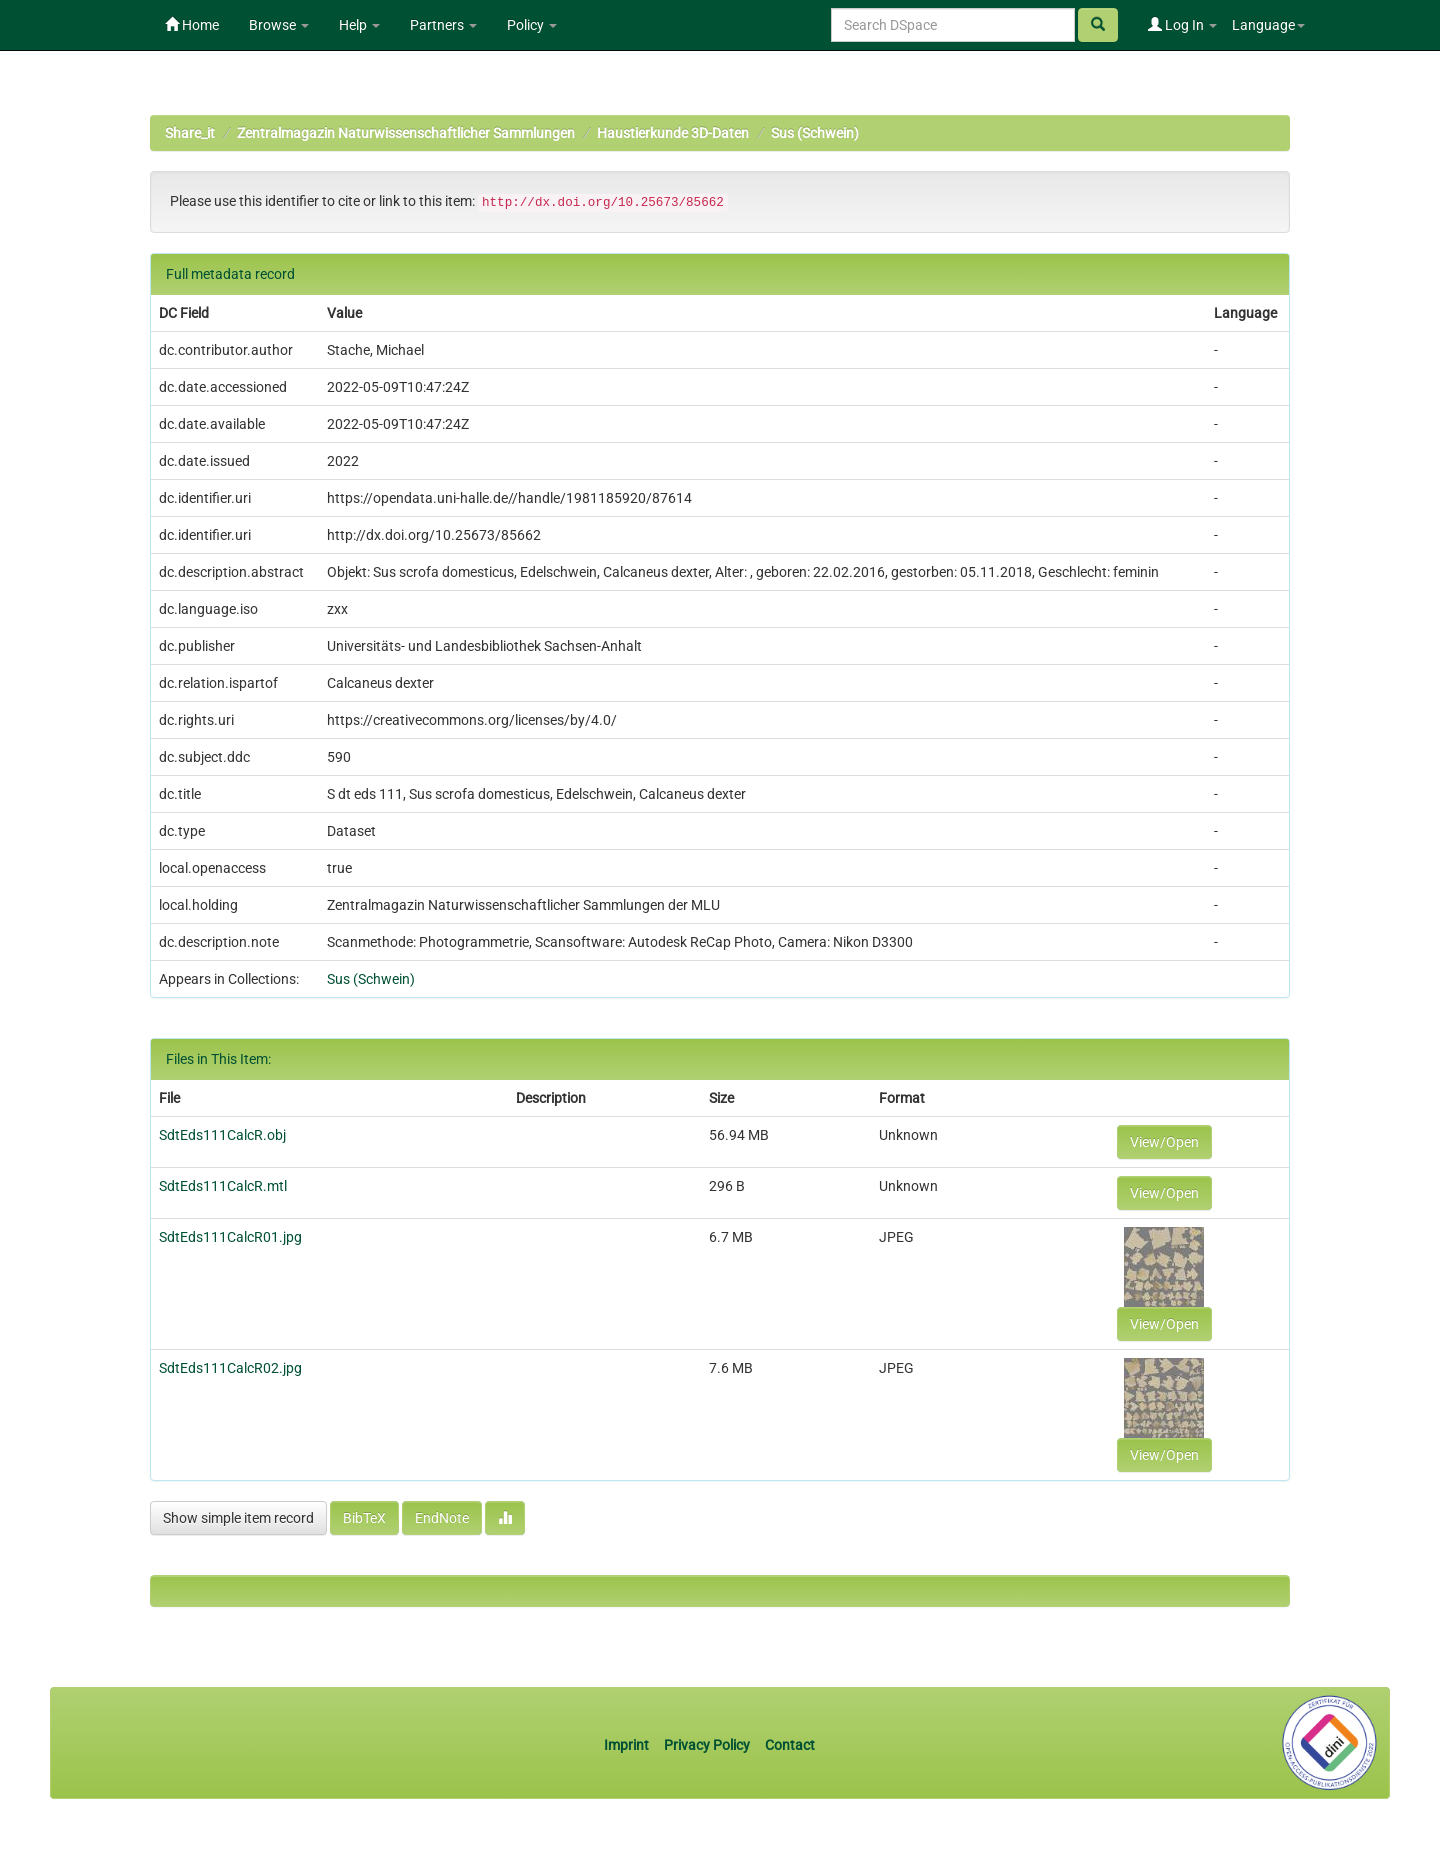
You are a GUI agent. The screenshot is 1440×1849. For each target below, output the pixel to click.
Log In (1182, 25)
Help (359, 25)
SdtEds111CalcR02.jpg (230, 1368)
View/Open (1164, 1142)
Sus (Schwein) (815, 133)
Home (192, 25)
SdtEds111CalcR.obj (222, 1135)
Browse (279, 25)
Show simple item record (238, 1518)
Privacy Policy (707, 1745)
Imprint (628, 1745)
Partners (443, 25)
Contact (790, 1745)
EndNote (442, 1518)
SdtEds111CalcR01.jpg (230, 1237)
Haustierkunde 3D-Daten (673, 133)
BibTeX (364, 1518)
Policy (532, 25)
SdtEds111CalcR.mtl (223, 1186)
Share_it (190, 133)
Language (1268, 25)
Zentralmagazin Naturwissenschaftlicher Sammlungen (406, 133)
